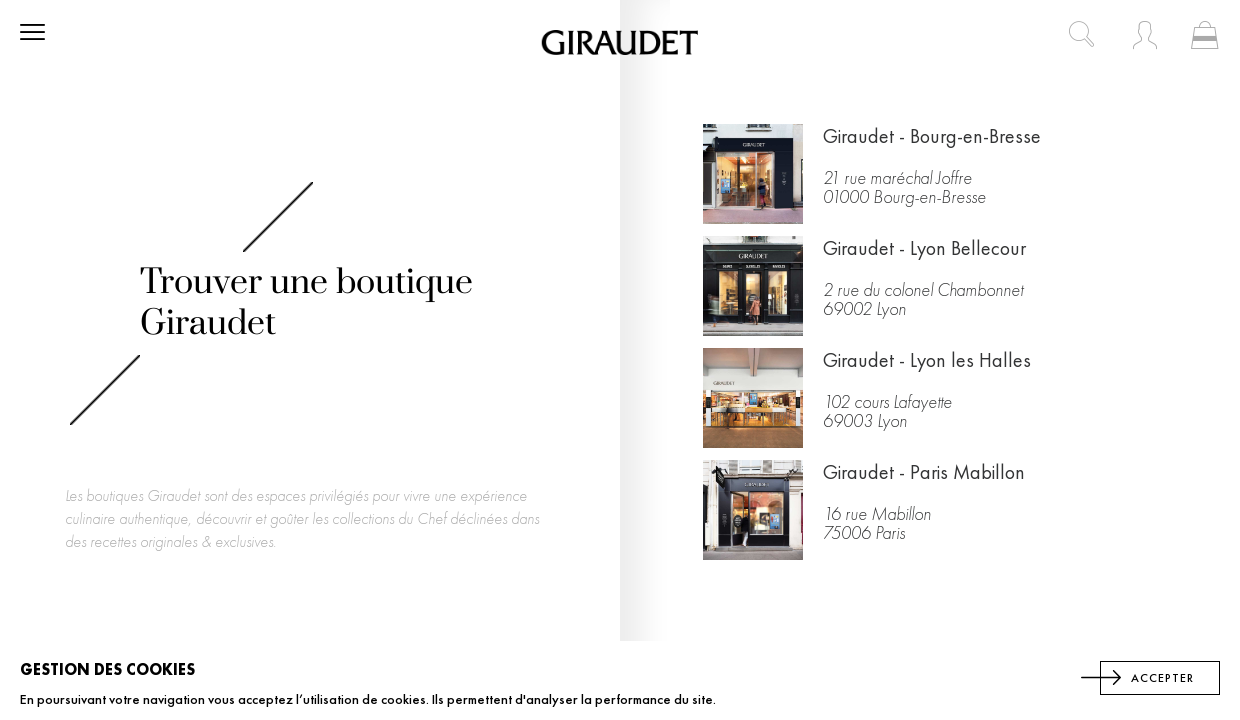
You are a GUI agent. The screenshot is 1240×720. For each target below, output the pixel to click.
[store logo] (620, 42)
